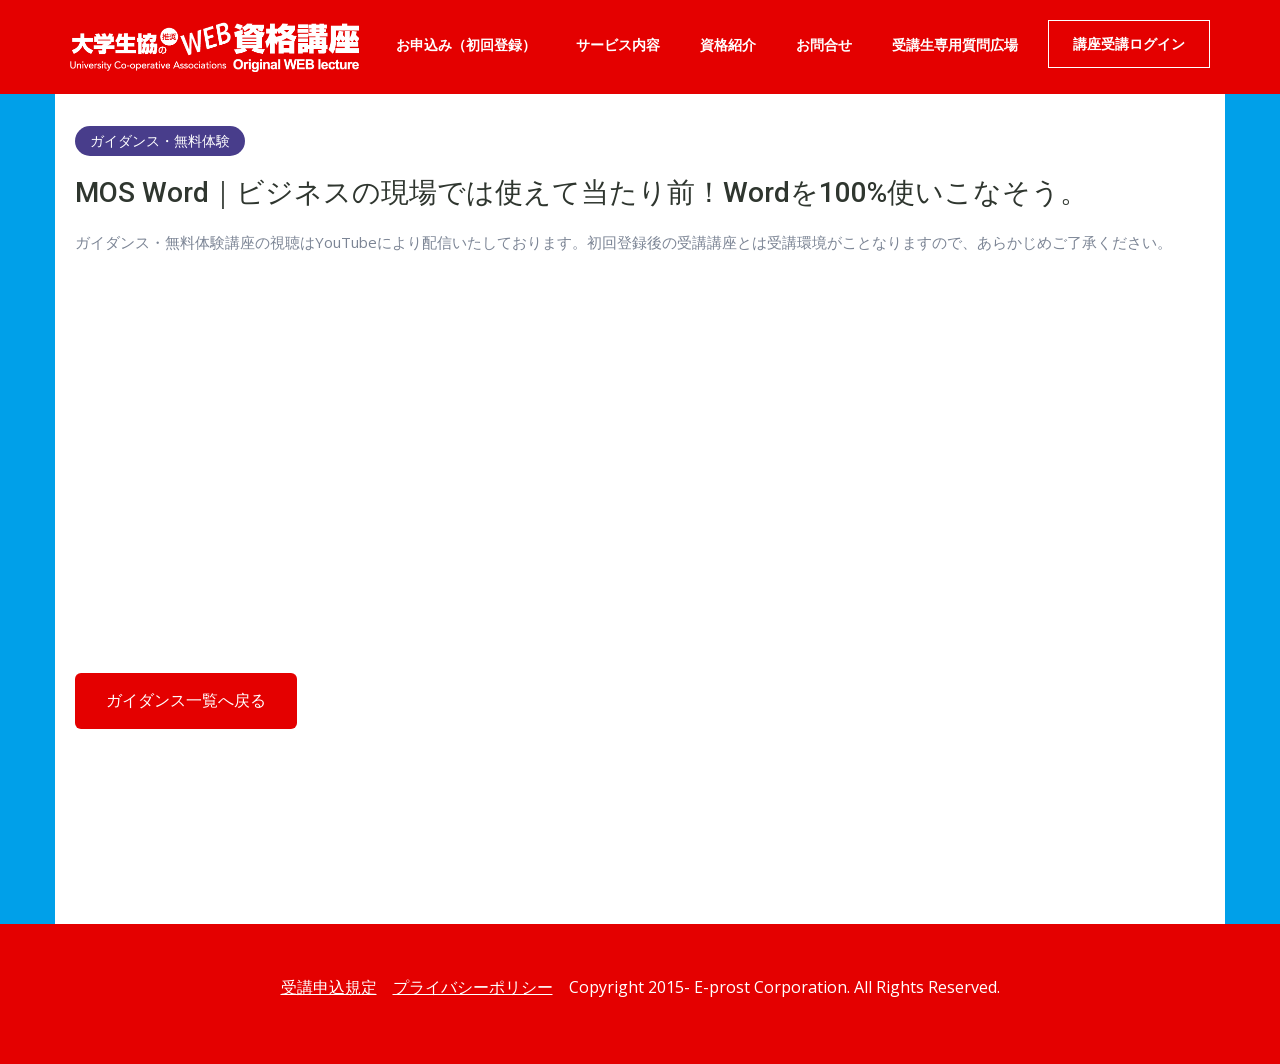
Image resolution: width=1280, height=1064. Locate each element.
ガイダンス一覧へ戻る (186, 700)
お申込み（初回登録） (466, 45)
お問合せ (824, 45)
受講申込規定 (329, 987)
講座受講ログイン (1129, 44)
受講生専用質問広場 (955, 45)
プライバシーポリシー (473, 987)
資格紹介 (728, 45)
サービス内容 (618, 45)
